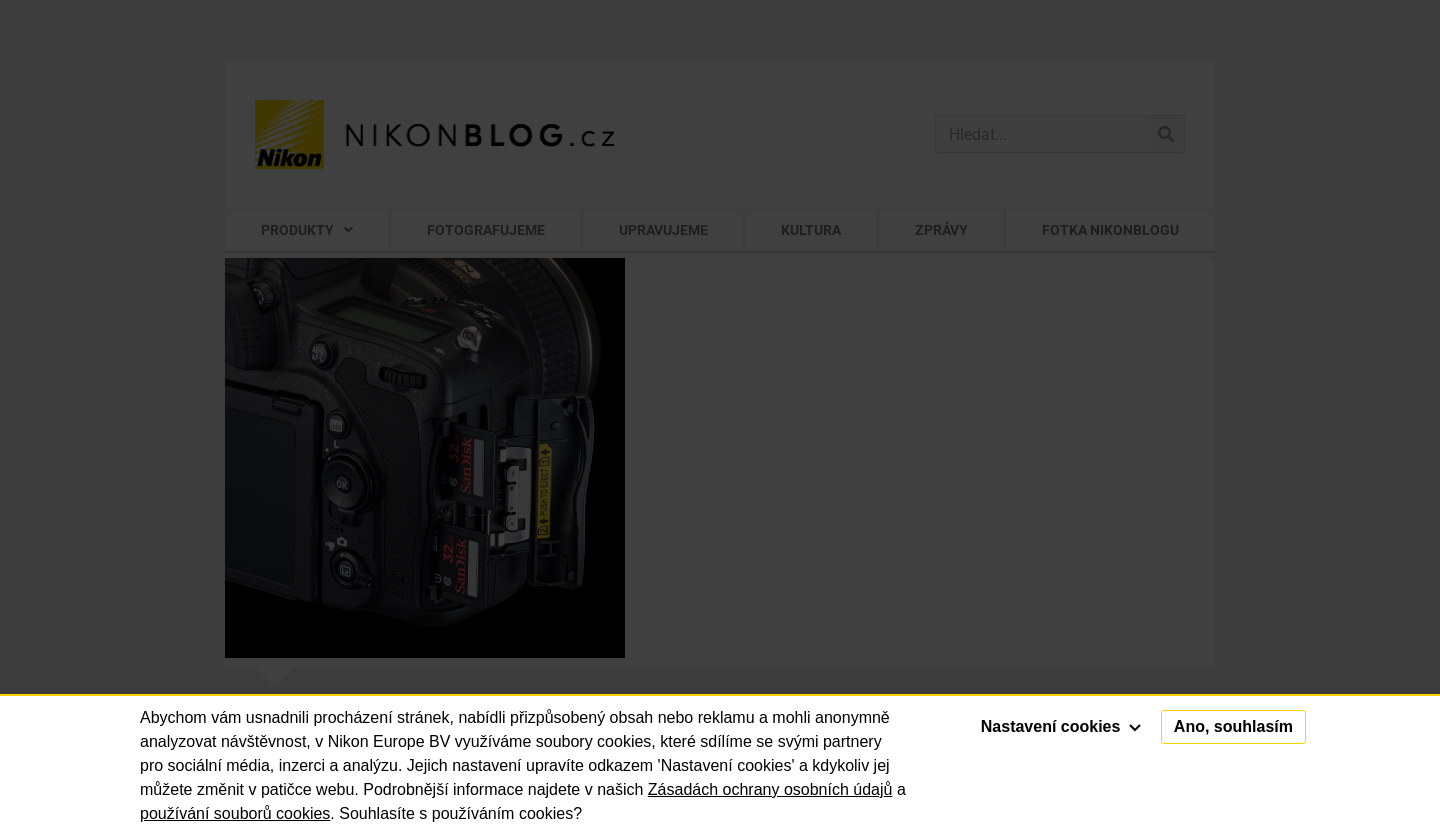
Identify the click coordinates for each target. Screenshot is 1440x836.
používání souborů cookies (235, 813)
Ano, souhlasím (1233, 726)
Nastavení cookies (1061, 726)
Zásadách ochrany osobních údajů (770, 789)
